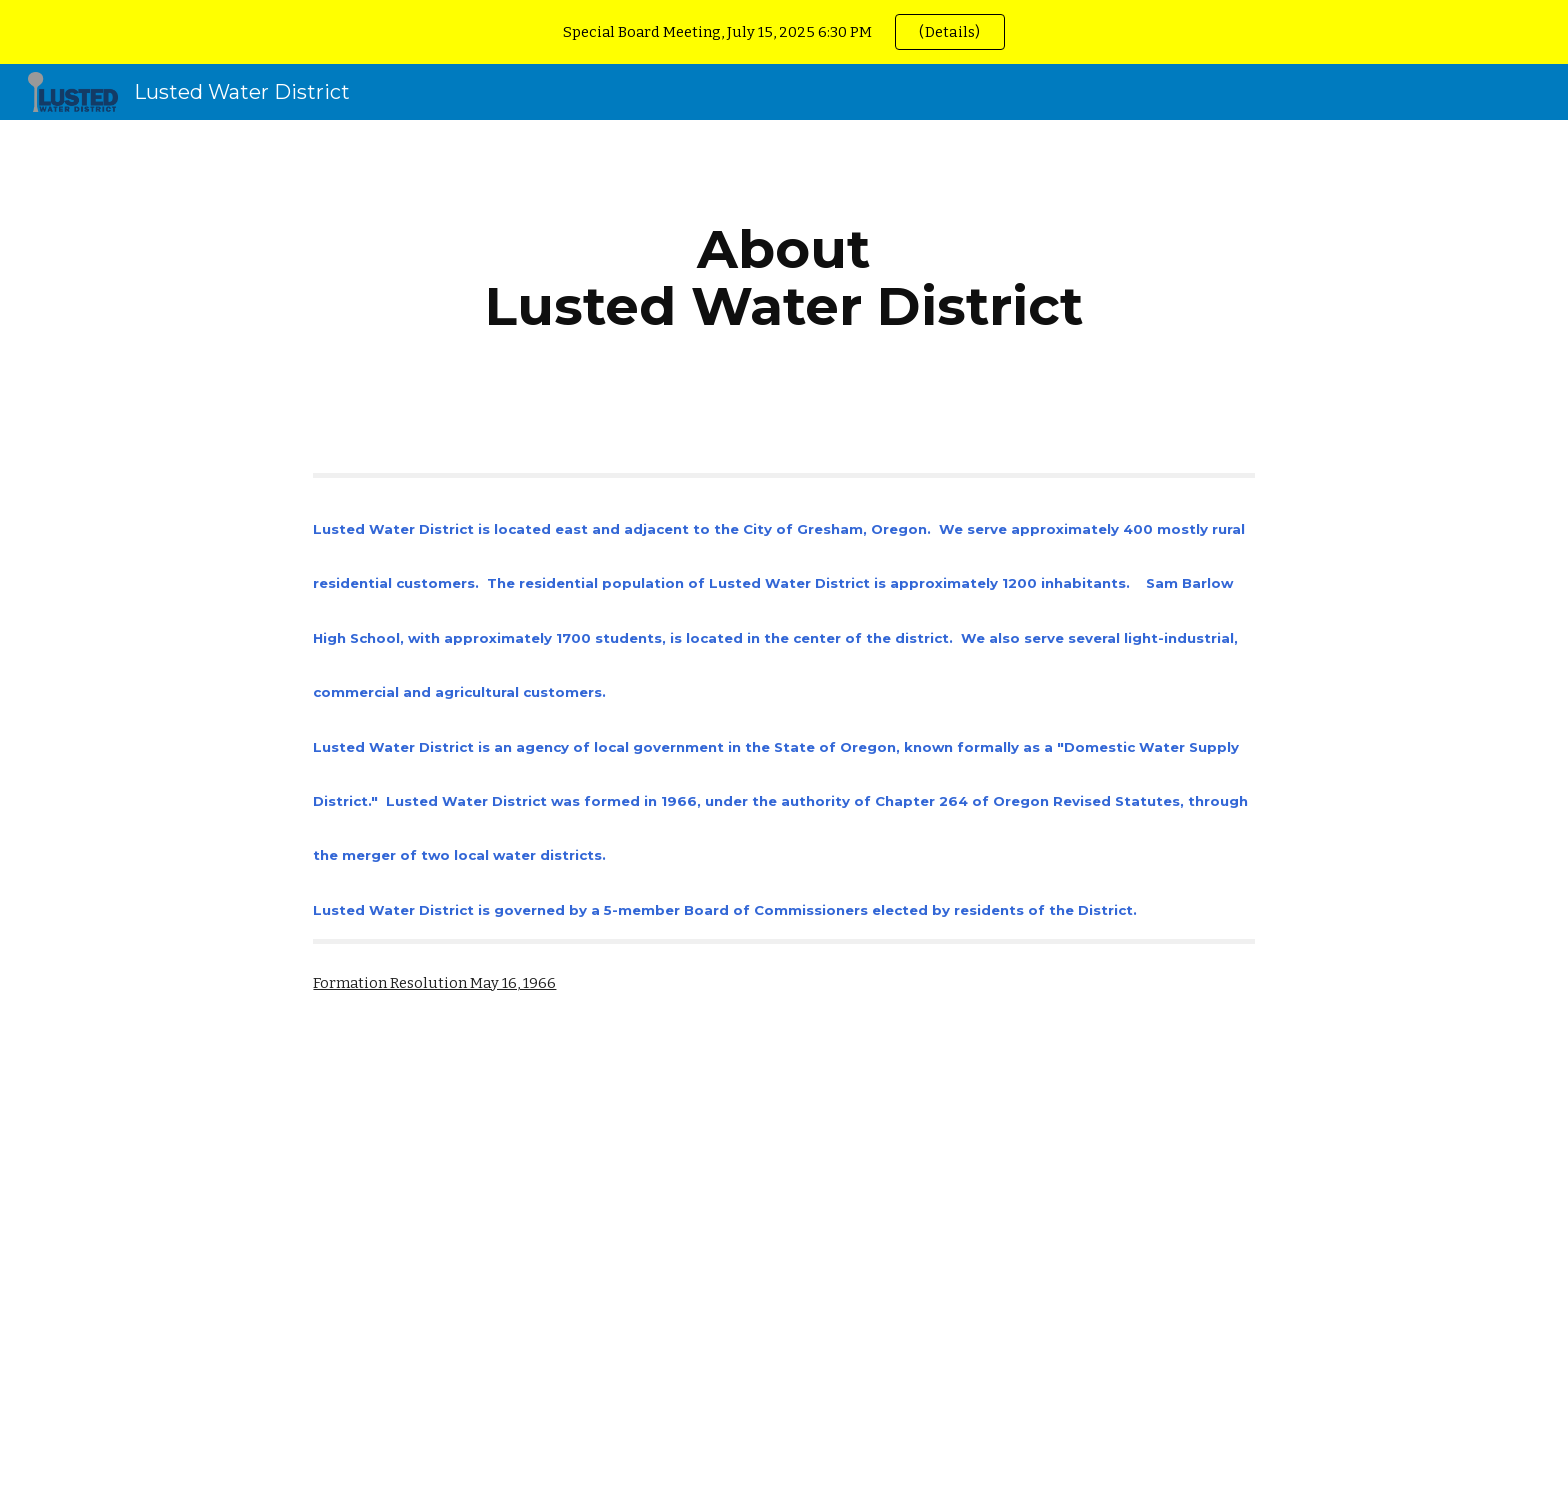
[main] (784, 277)
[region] (784, 32)
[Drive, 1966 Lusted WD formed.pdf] (488, 1266)
